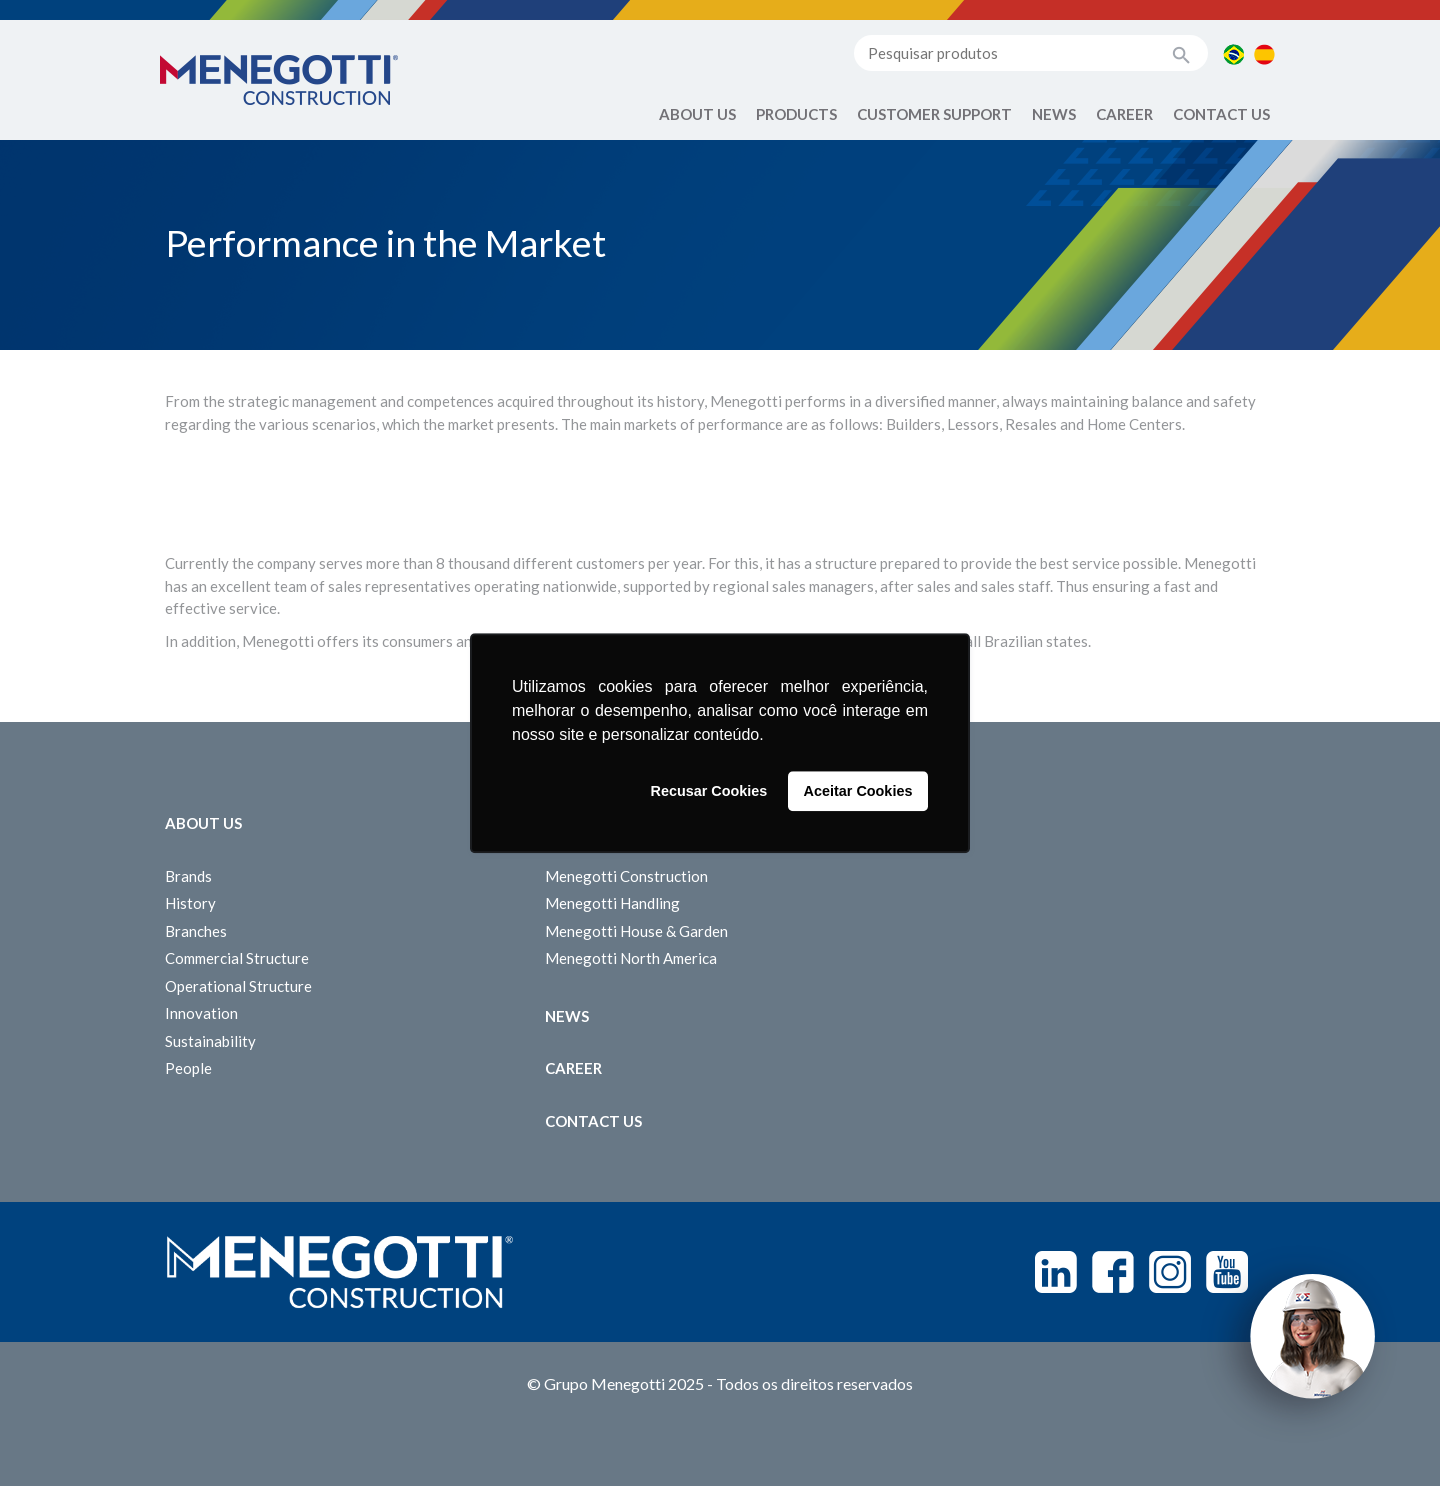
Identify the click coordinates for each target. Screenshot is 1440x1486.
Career (1124, 114)
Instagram (1170, 1272)
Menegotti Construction (626, 876)
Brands (188, 876)
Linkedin (1056, 1272)
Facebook (1113, 1272)
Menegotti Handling (612, 903)
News (1054, 114)
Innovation (201, 1013)
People (188, 1068)
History (190, 903)
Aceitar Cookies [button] (858, 791)
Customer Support (934, 114)
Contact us (1221, 114)
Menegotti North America (631, 958)
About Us (697, 114)
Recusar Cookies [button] (709, 791)
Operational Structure (238, 986)
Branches (196, 931)
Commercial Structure (237, 958)
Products (796, 114)
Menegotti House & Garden (636, 931)
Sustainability (210, 1041)
